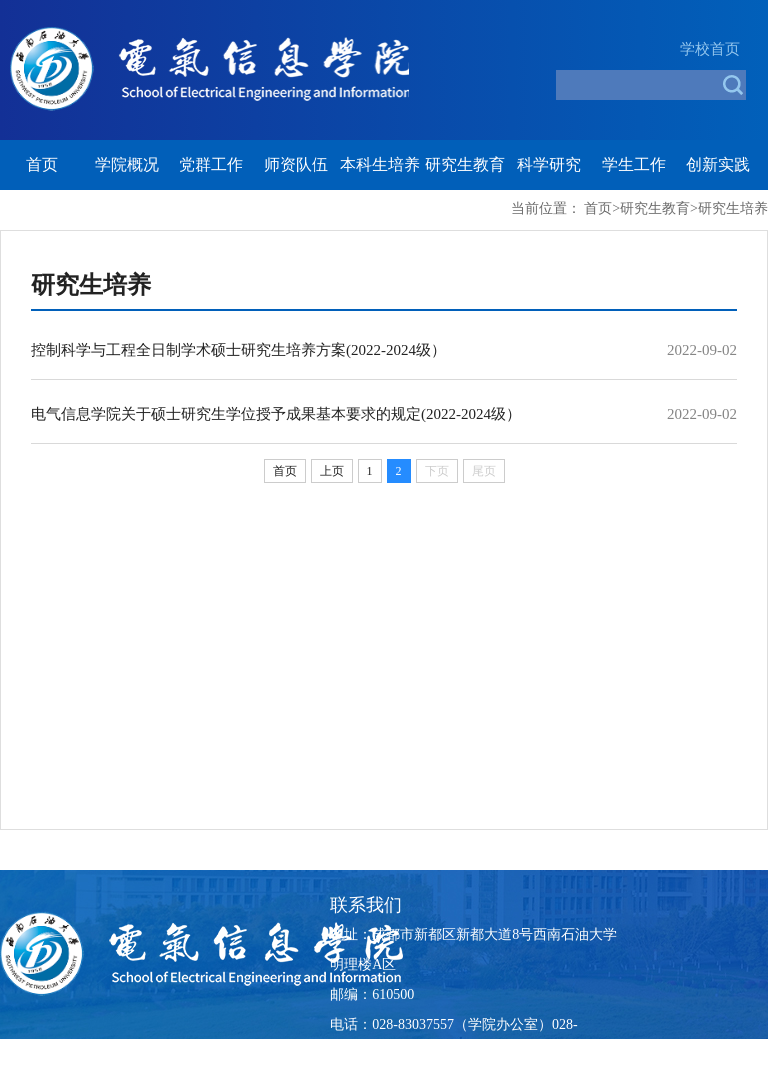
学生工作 (634, 164)
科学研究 (549, 164)
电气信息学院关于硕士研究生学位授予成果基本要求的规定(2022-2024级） (276, 414)
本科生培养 (380, 164)
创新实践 (718, 164)
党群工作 (211, 164)
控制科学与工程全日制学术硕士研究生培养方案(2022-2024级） (238, 350)
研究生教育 (465, 164)
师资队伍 (296, 164)
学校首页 (710, 49)
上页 (332, 471)
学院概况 (127, 164)
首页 (42, 164)
